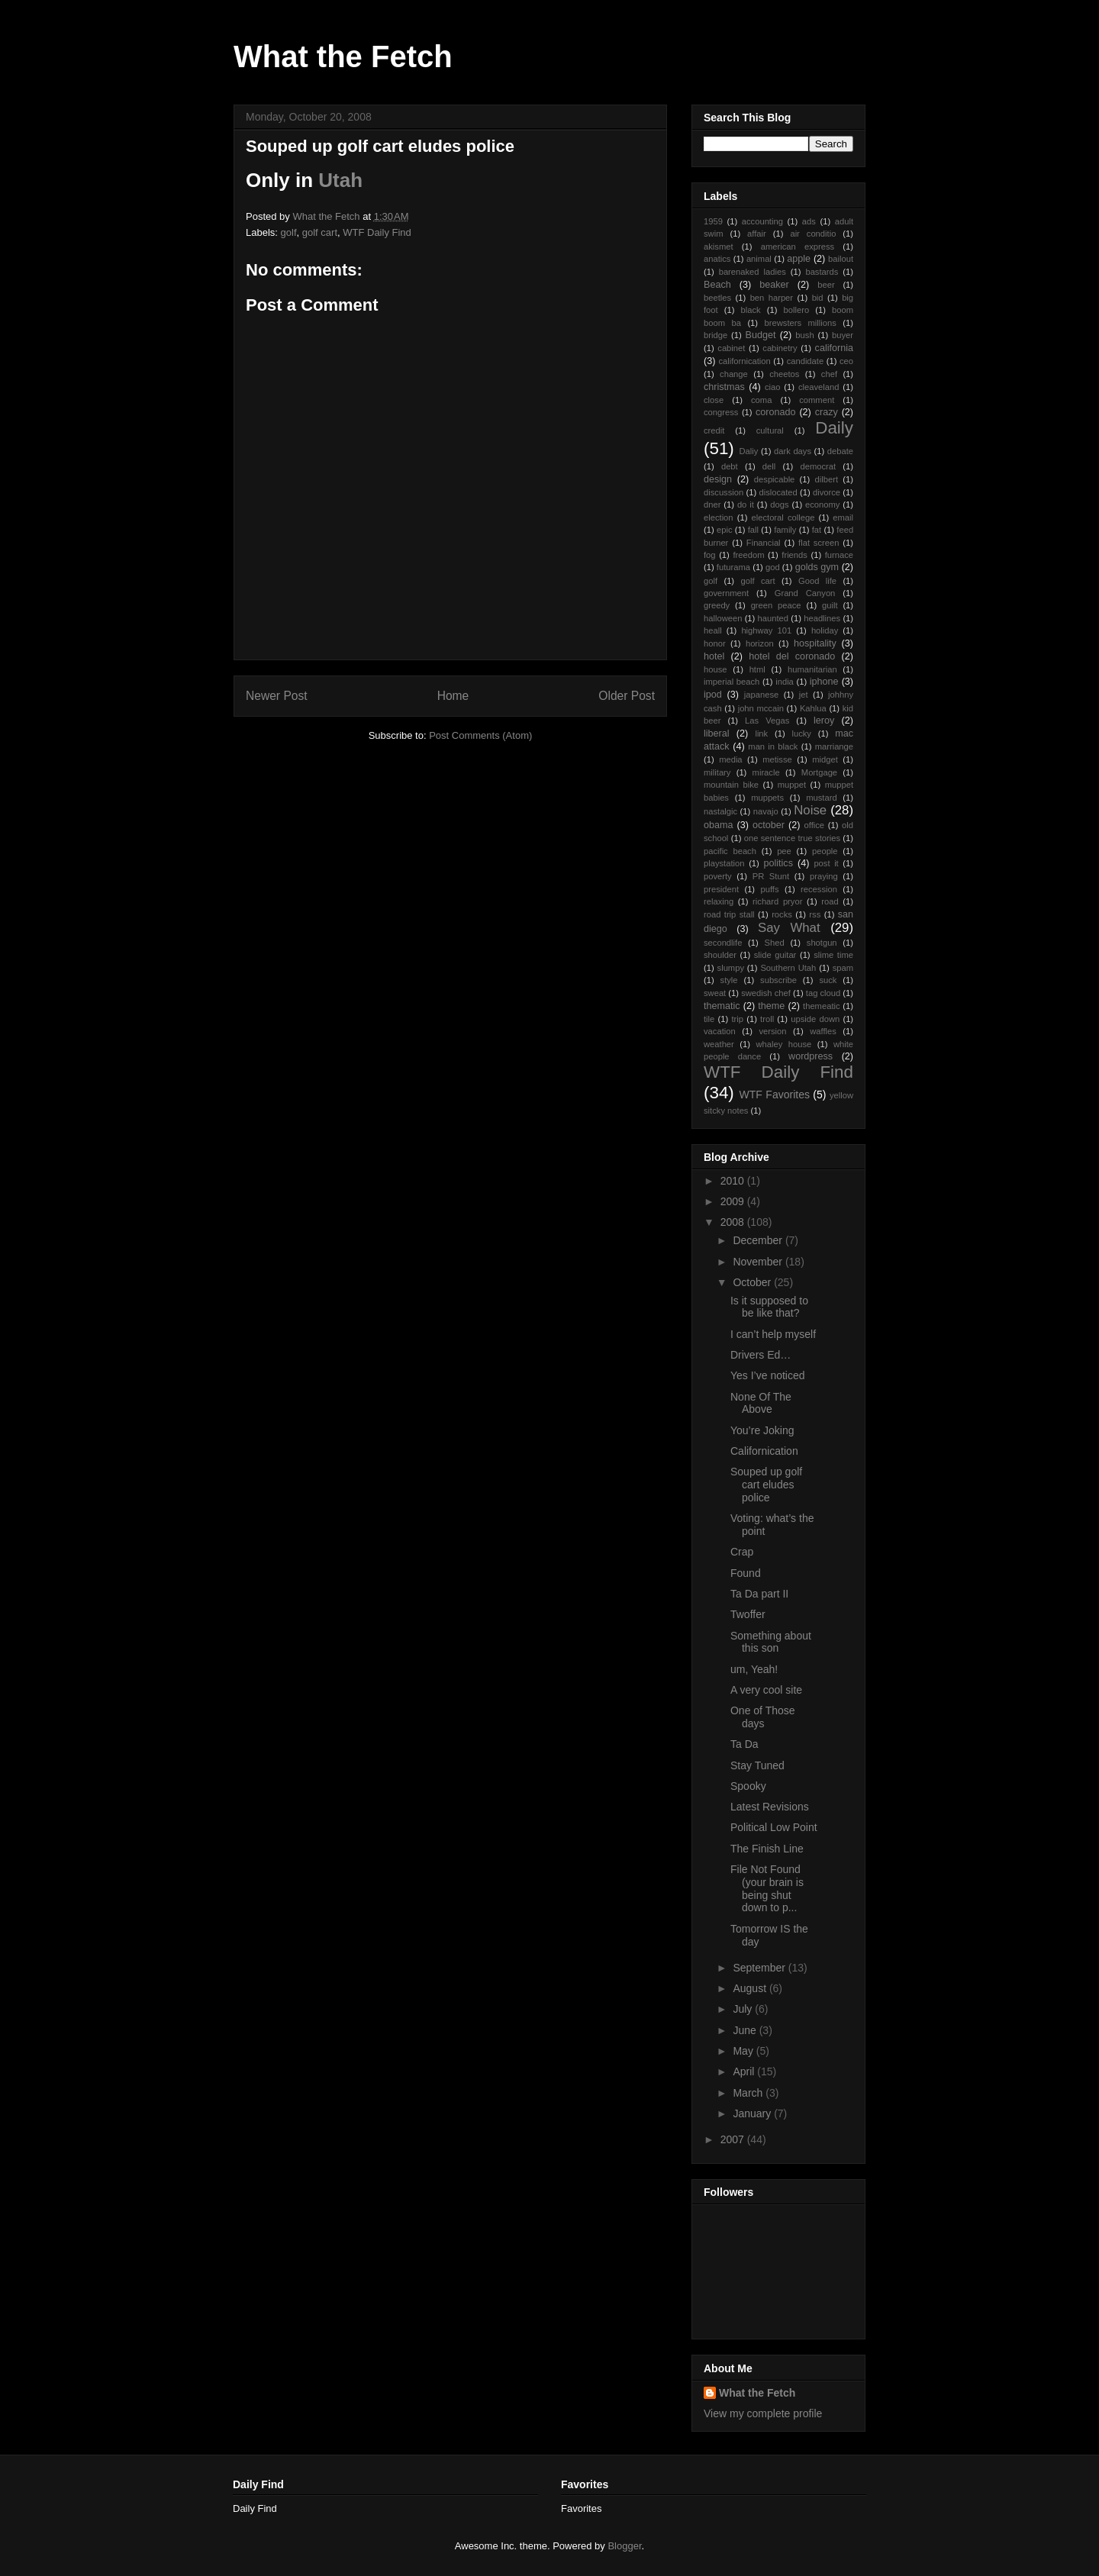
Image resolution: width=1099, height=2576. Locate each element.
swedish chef (766, 993)
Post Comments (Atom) (480, 735)
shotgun (822, 942)
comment (816, 400)
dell (768, 466)
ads (809, 221)
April (745, 2071)
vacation (720, 1031)
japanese (761, 694)
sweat (715, 993)
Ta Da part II (759, 1594)
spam (843, 967)
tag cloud (823, 993)
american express (797, 246)
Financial (763, 542)
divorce (826, 492)
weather (719, 1044)
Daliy (748, 451)
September (760, 1968)
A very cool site (766, 1690)
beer (825, 284)
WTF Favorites (775, 1094)
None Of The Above (760, 1403)
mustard (821, 797)
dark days (792, 451)
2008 (733, 1222)
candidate (805, 361)
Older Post (626, 695)
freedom (748, 554)
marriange (834, 746)
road (829, 901)
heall (713, 630)
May (744, 2051)
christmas (724, 387)
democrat (818, 466)
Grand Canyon (805, 593)
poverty (718, 876)
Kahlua (813, 708)
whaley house (783, 1044)
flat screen (818, 542)
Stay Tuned (757, 1765)
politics (778, 863)
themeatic (821, 1006)
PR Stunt (771, 876)
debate (840, 451)
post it (826, 863)
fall (753, 529)
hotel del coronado (792, 656)
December (759, 1240)
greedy (717, 605)
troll (767, 1019)
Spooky (748, 1786)
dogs (779, 504)
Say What (789, 927)
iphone (824, 681)
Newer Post (277, 695)
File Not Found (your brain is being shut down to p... (767, 1888)
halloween (723, 618)
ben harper (771, 297)
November (759, 1262)
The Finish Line (767, 1849)
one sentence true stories (792, 838)
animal (759, 258)
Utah (340, 180)
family (785, 529)
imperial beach (731, 681)
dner (712, 504)
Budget (761, 335)
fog (710, 554)
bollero (797, 309)
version (772, 1031)
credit (714, 430)
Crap (741, 1552)
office (814, 825)
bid (817, 297)
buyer (842, 335)
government (726, 593)
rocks (782, 914)
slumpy (730, 967)
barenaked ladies (752, 271)
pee (784, 851)
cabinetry (779, 348)
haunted (773, 618)
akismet (718, 246)
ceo (846, 361)
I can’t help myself (773, 1334)
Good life (817, 580)
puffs (770, 889)
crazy (826, 412)
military (717, 772)
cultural (770, 430)
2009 (733, 1201)
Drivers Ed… (760, 1355)
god (772, 567)
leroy (824, 720)
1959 (713, 221)
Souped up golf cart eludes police (766, 1484)
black (751, 309)
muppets (767, 797)
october (769, 825)
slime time (833, 954)
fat (816, 529)
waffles (823, 1031)
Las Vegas (767, 720)
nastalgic (720, 811)
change (734, 374)
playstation (724, 863)
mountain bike (731, 784)
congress (721, 412)
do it (745, 504)
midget (825, 759)
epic (725, 529)
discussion (723, 492)
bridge (715, 335)
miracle (766, 772)
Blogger (624, 2546)
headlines (822, 618)
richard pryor (777, 901)
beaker (774, 284)
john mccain (761, 708)
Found (745, 1573)
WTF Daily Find (377, 232)
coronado (776, 412)
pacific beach (730, 851)
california (834, 348)
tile (709, 1019)
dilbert (826, 479)
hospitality (815, 643)
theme (771, 1006)
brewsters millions (800, 322)
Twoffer (747, 1614)
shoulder (720, 954)
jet (803, 694)
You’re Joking (762, 1430)
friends (794, 554)
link (761, 733)
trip (737, 1019)
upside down (815, 1019)
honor (715, 643)
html (757, 669)
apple (799, 258)
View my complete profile (763, 2413)
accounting (762, 221)
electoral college (783, 517)
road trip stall (729, 914)
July (744, 2009)
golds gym (817, 567)
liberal (717, 733)
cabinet (731, 348)
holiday (824, 630)
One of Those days (762, 1717)
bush (804, 335)
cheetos (784, 374)
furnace (839, 554)
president (721, 889)
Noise (810, 810)
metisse (777, 759)
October (753, 1282)
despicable (774, 479)
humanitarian (812, 669)
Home (453, 695)
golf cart (319, 232)
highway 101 (766, 630)
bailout (840, 258)
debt (729, 466)
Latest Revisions (769, 1807)
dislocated (778, 492)
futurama (733, 567)
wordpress (810, 1056)
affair (756, 233)
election (718, 517)
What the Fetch (343, 56)
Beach (717, 284)
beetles (717, 297)
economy (822, 504)
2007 (733, 2139)
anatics (717, 258)
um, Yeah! (754, 1669)
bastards (821, 271)
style (729, 980)
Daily (834, 427)
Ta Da (744, 1744)
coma (761, 400)
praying (824, 876)
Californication (764, 1451)
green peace (776, 605)
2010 (733, 1181)
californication (744, 361)
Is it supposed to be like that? (769, 1307)
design (718, 479)
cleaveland (819, 387)
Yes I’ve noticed (767, 1375)
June (746, 2030)
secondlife (723, 942)
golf (289, 232)
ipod (713, 694)
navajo (765, 811)
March (749, 2093)
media (730, 759)
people (825, 851)
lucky (801, 733)
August (751, 1988)
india (784, 681)
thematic (722, 1006)
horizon (760, 643)
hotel (714, 656)
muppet (792, 784)
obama (718, 825)
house (715, 669)
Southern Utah (788, 967)
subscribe (778, 980)
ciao (773, 387)
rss (814, 914)
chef (829, 374)
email (843, 517)
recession (819, 889)
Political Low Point (773, 1827)
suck (827, 980)
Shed (775, 942)
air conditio (813, 233)
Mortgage (819, 772)
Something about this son (770, 1642)
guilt (830, 605)
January (753, 2113)
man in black (773, 746)
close (714, 400)
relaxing (718, 901)
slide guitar (775, 954)
